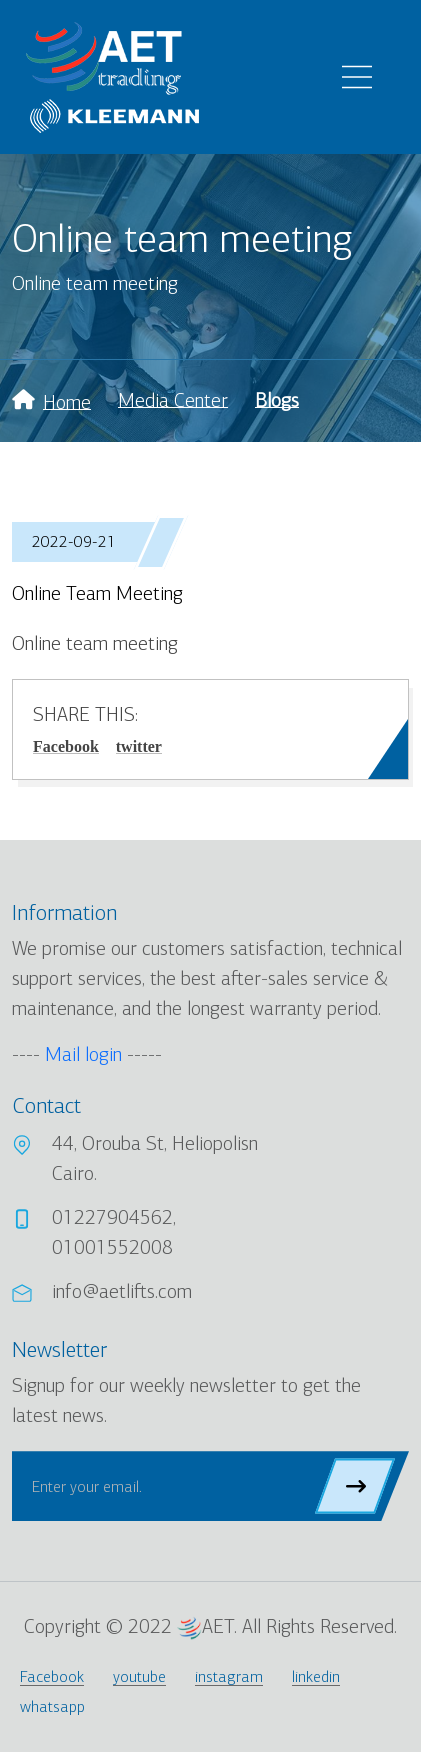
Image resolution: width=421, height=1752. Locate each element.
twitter (139, 746)
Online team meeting (97, 593)
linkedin (316, 1676)
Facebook (66, 746)
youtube (139, 1676)
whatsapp (52, 1706)
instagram (229, 1676)
